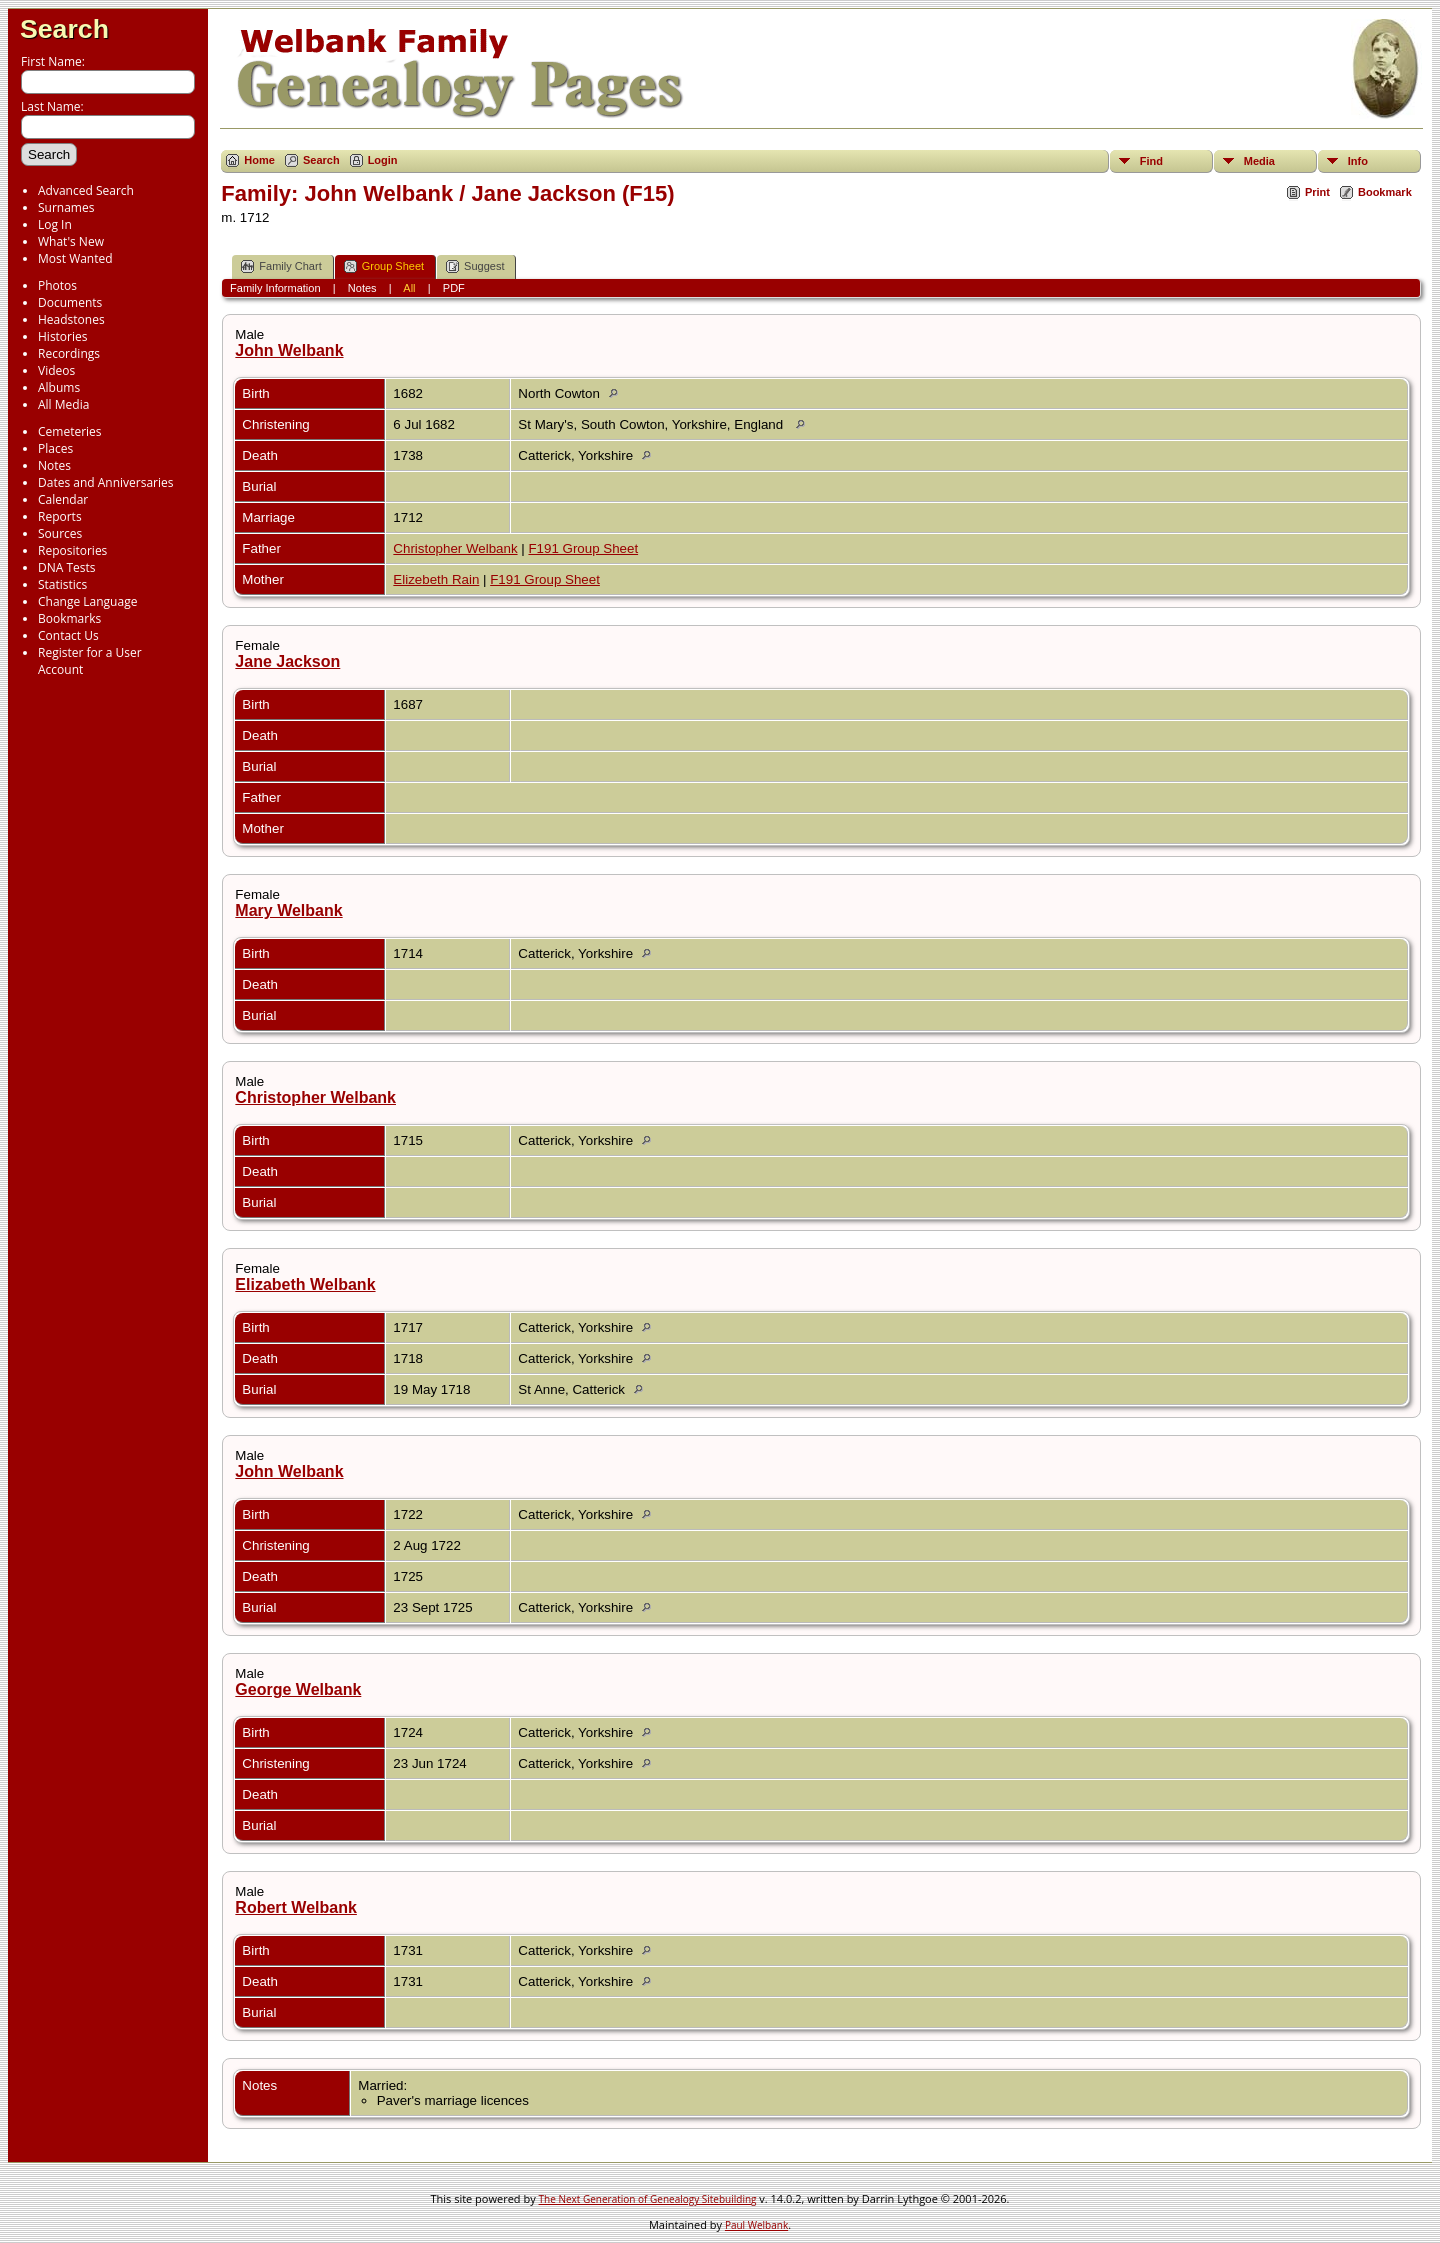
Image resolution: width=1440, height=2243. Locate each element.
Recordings (69, 353)
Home (259, 160)
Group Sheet (384, 266)
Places (55, 448)
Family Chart (281, 266)
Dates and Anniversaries (105, 482)
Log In (55, 224)
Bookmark (1385, 192)
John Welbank (289, 350)
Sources (60, 533)
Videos (56, 370)
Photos (57, 285)
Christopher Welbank (455, 548)
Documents (70, 302)
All (409, 288)
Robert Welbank (296, 1907)
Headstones (71, 319)
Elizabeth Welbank (305, 1284)
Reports (60, 516)
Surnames (66, 207)
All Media (63, 404)
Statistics (62, 584)
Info (1358, 161)
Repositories (72, 550)
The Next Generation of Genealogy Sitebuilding (648, 2199)
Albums (59, 387)
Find (1151, 161)
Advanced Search (86, 190)
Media (1259, 161)
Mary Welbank (288, 910)
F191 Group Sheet (583, 548)
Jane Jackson (287, 661)
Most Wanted (75, 258)
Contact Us (68, 635)
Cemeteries (70, 431)
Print (1317, 192)
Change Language (87, 601)
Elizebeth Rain (436, 579)
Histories (62, 336)
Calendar (63, 499)
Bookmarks (69, 618)
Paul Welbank (756, 2225)
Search (64, 29)
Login (383, 160)
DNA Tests (67, 567)
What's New (71, 241)
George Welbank (298, 1689)
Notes (54, 465)
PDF (454, 288)
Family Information (275, 288)
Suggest (475, 266)
